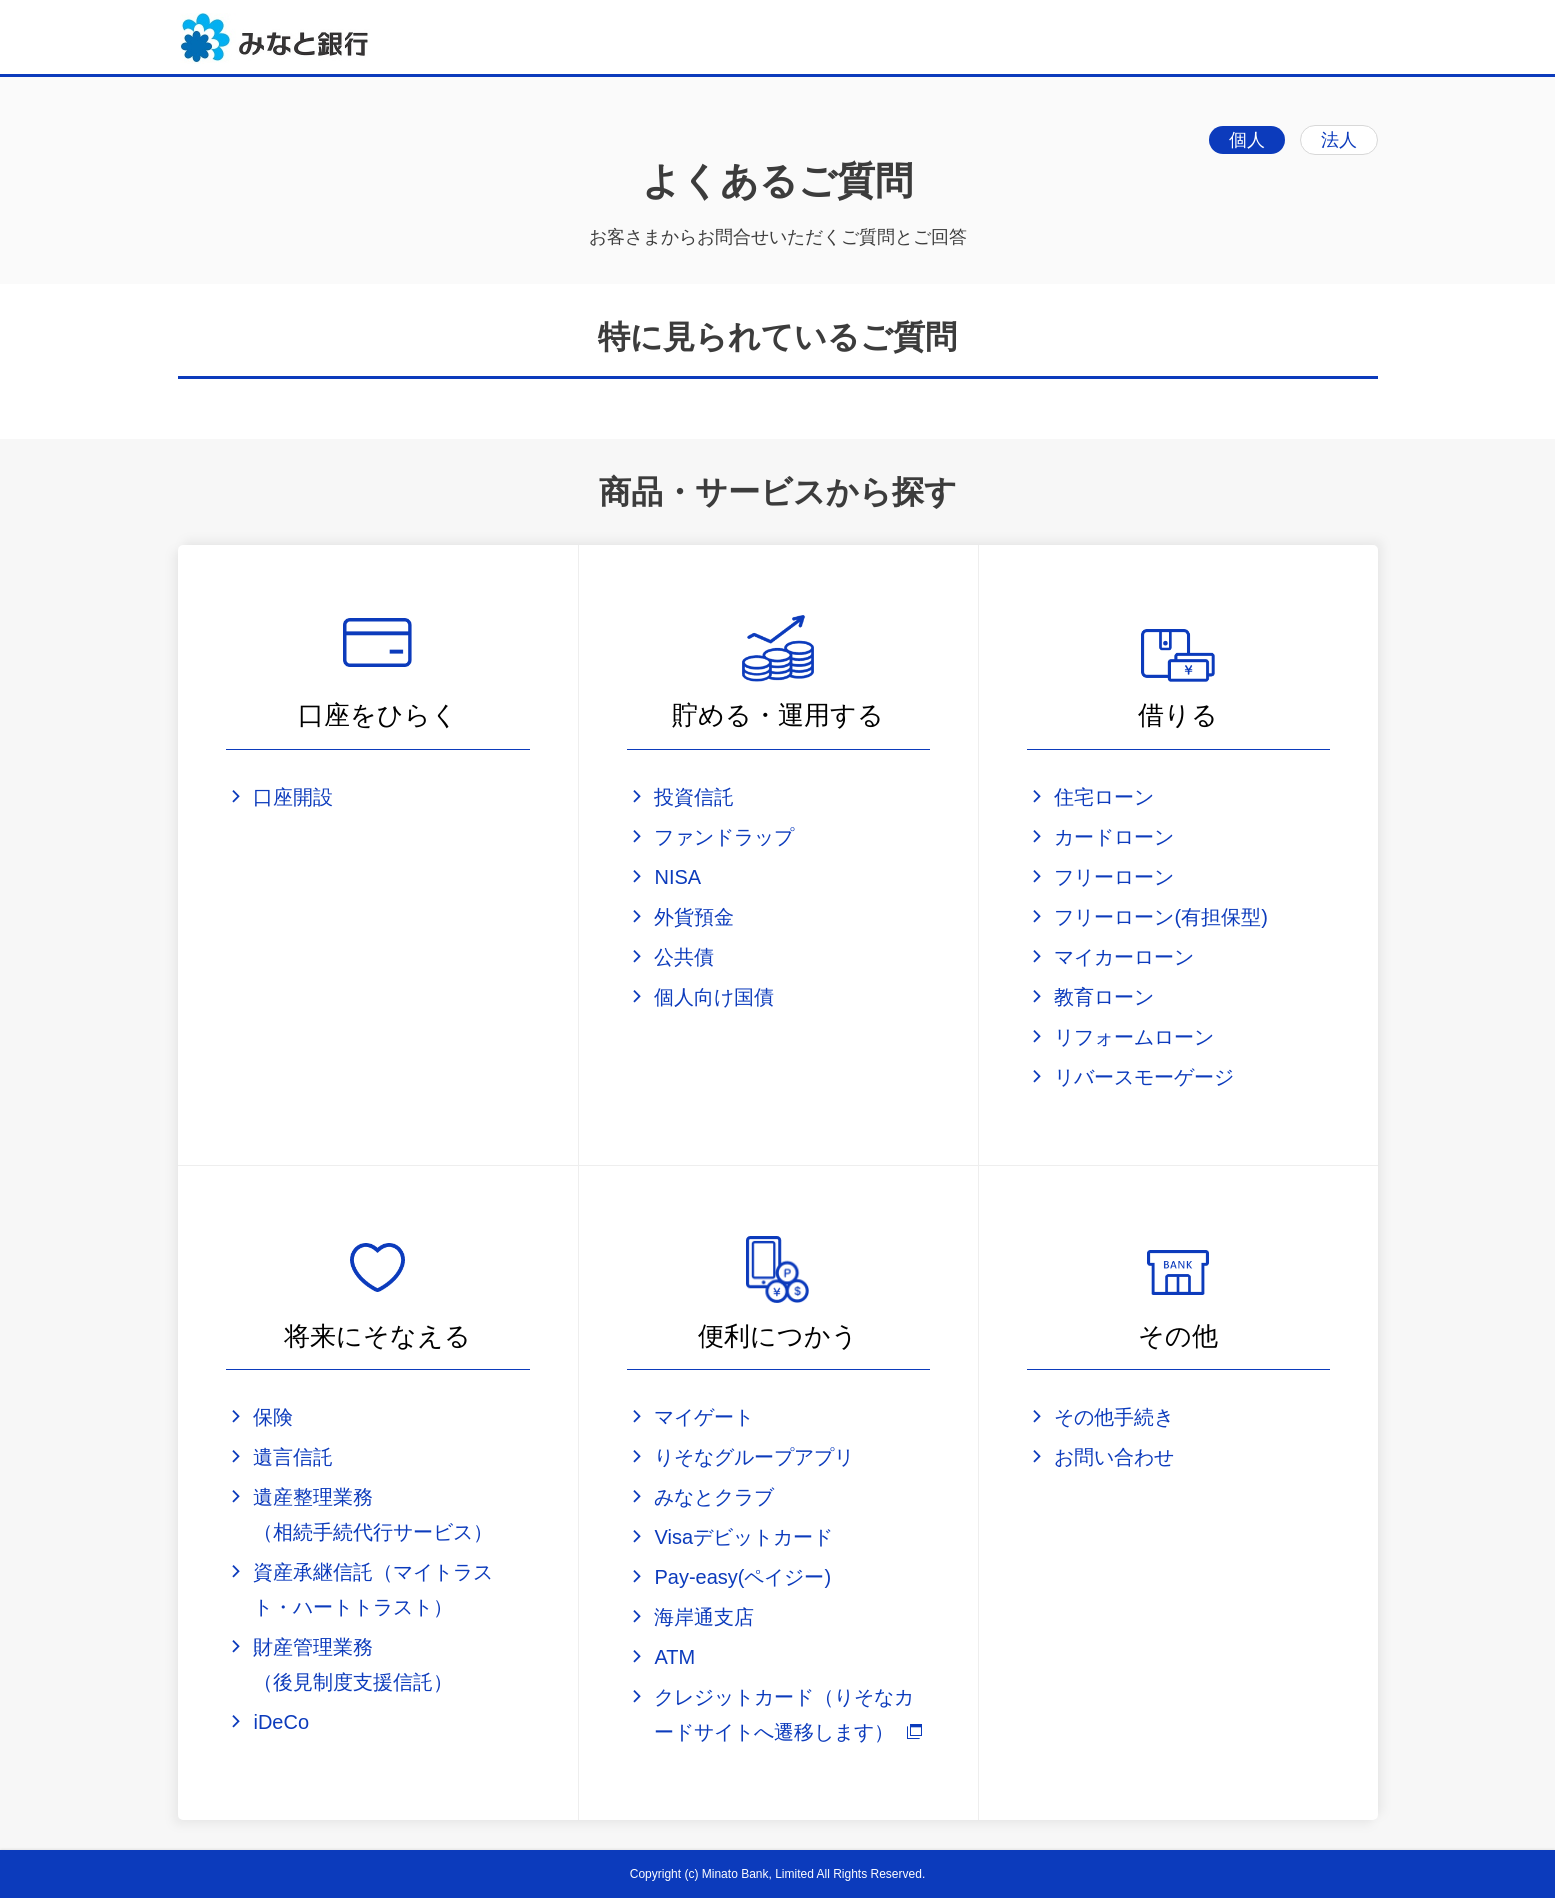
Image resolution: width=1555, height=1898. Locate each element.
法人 (1339, 140)
